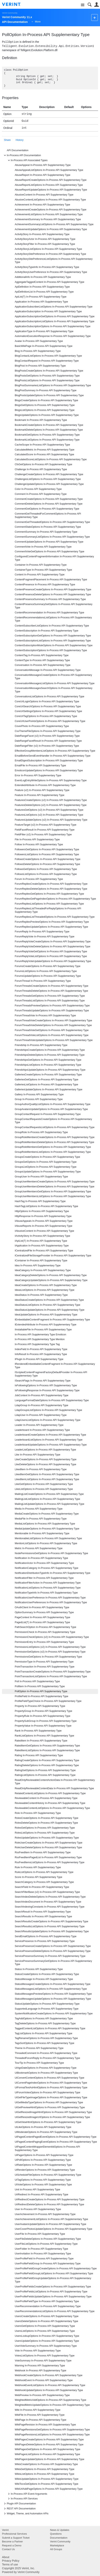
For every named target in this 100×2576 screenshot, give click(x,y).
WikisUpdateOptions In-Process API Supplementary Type (46, 2479)
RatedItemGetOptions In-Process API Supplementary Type (47, 1745)
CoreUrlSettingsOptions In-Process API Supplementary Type (48, 711)
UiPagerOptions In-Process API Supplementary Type (44, 2155)
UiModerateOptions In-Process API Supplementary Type (46, 2132)
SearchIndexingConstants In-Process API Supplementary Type (49, 1906)
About (5, 2557)
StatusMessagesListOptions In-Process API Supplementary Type (51, 1988)
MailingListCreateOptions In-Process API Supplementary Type (49, 1494)
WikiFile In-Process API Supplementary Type (40, 2415)
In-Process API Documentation (22, 155)
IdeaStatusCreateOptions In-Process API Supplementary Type (49, 1300)
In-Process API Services (22, 2499)
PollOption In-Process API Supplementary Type (41, 1691)
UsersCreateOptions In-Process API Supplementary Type (46, 2316)
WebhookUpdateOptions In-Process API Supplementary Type (49, 2390)
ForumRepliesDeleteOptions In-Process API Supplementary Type (51, 888)
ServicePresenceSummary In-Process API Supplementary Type (50, 1956)
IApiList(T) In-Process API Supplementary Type (41, 1240)
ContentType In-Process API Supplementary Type (42, 660)
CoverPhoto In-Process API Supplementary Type (42, 726)
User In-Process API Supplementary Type (38, 2209)
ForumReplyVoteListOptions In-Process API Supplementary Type (51, 956)
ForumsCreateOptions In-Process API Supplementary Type (47, 966)
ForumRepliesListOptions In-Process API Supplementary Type (49, 903)
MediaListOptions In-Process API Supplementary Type (45, 1523)
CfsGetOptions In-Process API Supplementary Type (43, 464)
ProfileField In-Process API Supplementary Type (41, 1696)
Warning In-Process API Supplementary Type (40, 2365)
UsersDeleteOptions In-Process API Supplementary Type (46, 2321)
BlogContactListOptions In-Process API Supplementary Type (48, 355)
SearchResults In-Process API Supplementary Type (43, 1916)
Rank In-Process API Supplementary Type (38, 1730)
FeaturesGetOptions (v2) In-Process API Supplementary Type (49, 809)
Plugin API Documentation (19, 2504)
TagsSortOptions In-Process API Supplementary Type (44, 2043)
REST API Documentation (19, 2509)
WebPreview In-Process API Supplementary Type (42, 2395)
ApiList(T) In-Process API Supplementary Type (40, 296)
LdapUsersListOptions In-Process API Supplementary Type (47, 1420)
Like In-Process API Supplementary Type (37, 1454)
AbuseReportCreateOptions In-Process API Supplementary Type (50, 180)
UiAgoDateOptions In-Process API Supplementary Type (45, 2067)
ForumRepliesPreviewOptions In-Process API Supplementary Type (52, 921)
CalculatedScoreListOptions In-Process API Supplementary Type (51, 459)
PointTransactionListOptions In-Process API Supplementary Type (51, 1676)
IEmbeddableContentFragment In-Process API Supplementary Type (52, 1319)
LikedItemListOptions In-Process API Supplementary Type (47, 1479)
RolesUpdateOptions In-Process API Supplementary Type (47, 1837)
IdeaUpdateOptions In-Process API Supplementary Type (46, 1314)
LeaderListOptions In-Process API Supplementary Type (45, 1449)
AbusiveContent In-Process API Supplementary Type (44, 194)
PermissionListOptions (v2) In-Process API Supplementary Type (50, 1647)
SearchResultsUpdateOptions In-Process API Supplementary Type (52, 1931)
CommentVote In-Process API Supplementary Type (43, 546)
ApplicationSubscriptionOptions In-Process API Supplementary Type (52, 326)
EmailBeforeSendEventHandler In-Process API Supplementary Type (52, 755)
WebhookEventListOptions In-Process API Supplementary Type (50, 2385)
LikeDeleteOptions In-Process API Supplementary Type (45, 1464)
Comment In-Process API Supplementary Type (41, 494)
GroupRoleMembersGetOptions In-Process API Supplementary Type (53, 1147)
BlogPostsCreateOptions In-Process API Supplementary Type (49, 370)
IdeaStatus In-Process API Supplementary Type (41, 1295)
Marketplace (57, 2545)
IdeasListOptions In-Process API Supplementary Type (44, 1290)
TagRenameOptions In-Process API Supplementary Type (46, 2038)
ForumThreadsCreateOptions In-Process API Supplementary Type (51, 985)
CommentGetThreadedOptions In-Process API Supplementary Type (52, 522)
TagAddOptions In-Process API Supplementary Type (44, 2018)
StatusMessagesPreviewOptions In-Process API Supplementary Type (53, 1993)
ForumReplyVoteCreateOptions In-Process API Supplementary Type (53, 941)
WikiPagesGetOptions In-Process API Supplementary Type (47, 2449)
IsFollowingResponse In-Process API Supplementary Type (47, 1390)
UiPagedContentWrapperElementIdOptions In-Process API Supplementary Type (47, 2148)
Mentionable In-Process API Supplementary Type (42, 1533)
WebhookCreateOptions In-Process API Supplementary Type (48, 2375)
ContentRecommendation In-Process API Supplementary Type (49, 612)
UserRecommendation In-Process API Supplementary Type (48, 2306)
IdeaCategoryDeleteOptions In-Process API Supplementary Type (51, 1275)
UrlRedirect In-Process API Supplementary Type (41, 2194)
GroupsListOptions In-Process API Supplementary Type (45, 1166)
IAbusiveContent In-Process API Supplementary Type (44, 1231)
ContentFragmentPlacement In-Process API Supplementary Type (51, 579)
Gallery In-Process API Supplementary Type (39, 1094)
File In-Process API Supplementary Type (37, 839)
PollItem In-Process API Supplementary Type (40, 1686)
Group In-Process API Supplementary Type (39, 1099)
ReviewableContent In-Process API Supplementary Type (46, 1798)
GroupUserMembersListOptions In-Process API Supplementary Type (53, 1196)
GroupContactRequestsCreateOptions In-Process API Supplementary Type (53, 1121)
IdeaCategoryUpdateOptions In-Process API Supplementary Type (51, 1280)
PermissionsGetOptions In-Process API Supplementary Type (48, 1656)
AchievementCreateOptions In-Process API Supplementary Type (50, 209)
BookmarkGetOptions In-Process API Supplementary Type (47, 434)
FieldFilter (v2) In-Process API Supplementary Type (43, 834)
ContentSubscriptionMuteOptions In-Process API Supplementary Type (53, 645)
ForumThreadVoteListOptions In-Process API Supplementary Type (51, 1035)
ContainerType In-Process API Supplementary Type (43, 569)
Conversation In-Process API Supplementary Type (43, 665)
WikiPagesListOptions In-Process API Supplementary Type (47, 2454)
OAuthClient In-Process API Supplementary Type (42, 1607)
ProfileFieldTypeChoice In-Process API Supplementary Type (48, 1701)
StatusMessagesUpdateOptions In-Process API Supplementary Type (53, 1998)
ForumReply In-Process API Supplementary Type (42, 931)
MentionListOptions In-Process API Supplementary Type (46, 1543)
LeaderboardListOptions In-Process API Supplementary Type (48, 1439)
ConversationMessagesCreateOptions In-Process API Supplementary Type (53, 677)
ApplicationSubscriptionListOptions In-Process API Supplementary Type (54, 321)
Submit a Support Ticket (15, 2537)
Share (7, 140)
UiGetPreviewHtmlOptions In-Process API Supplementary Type (50, 2107)
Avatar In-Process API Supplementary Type (39, 341)
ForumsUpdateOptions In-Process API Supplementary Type (48, 976)
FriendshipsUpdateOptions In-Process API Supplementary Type (50, 1069)
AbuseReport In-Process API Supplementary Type (42, 175)
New (94, 17)
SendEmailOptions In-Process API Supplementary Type (45, 1936)
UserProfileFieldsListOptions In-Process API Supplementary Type (51, 2291)
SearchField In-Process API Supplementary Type (42, 1887)
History (20, 140)
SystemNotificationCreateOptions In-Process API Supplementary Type (54, 2013)
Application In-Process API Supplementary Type (41, 301)
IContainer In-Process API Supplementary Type (41, 1260)
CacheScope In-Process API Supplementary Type (42, 444)
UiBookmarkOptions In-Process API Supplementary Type (46, 2072)
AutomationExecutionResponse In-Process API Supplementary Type (53, 336)
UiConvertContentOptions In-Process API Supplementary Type (49, 2077)
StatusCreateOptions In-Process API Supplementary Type (47, 1974)
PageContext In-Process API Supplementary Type (42, 1617)
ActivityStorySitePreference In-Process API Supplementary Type (50, 254)
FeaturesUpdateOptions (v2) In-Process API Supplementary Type (51, 819)
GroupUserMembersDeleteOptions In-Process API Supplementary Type (54, 1186)
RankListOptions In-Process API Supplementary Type (44, 1735)
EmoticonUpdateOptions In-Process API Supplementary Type (49, 770)
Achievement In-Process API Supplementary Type (42, 204)
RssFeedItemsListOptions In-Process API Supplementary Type (49, 1862)
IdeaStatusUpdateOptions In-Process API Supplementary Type (49, 1309)
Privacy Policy (10, 2560)
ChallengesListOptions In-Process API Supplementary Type (48, 479)
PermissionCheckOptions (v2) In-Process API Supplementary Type (52, 1637)
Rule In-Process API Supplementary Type (38, 1867)
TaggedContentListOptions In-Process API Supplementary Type (50, 2028)
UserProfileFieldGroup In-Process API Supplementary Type (47, 2263)
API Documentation (17, 150)
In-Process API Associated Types (27, 160)
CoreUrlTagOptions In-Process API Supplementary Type (46, 716)
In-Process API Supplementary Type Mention (40, 1339)
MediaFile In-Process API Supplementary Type (41, 1518)
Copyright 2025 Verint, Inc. (18, 2568)
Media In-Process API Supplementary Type (39, 1508)
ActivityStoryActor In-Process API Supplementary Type (45, 239)
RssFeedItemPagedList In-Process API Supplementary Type (48, 1857)
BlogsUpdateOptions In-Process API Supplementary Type (47, 415)
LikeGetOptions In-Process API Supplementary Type (44, 1484)
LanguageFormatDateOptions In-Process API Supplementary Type (52, 1400)
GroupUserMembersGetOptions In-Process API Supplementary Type (53, 1191)
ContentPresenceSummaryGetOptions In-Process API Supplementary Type (53, 606)
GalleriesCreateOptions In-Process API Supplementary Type (48, 1074)
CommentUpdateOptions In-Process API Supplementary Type (49, 541)
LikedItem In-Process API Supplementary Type (41, 1469)
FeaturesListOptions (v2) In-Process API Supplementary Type (49, 814)
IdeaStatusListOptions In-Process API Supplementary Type (47, 1305)
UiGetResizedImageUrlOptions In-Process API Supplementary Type (52, 2117)
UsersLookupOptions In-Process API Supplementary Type (47, 2336)
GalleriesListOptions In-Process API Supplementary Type (46, 1084)
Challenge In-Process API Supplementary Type (41, 469)
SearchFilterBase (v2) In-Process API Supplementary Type (47, 1892)
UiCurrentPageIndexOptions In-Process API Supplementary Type (51, 2082)
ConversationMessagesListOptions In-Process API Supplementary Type (54, 683)
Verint (5, 2529)
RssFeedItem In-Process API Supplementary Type (43, 1852)
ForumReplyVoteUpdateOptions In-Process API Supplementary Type (53, 961)
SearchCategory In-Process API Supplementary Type (44, 1882)
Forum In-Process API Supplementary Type (39, 879)
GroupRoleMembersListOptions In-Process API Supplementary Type (53, 1152)
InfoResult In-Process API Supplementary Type (41, 1354)
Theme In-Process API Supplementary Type (39, 2048)
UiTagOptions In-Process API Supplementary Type (43, 2179)
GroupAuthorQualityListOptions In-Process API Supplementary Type (52, 1104)
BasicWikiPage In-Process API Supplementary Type (44, 346)
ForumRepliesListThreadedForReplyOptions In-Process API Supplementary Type (48, 910)
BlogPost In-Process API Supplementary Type (40, 365)
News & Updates (59, 2529)
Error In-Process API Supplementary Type (38, 775)
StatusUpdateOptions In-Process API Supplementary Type (47, 2003)
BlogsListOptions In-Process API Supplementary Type (45, 410)
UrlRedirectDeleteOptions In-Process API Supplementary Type (49, 2204)
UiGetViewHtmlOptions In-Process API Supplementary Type (48, 2122)
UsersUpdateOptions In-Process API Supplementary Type (47, 2341)
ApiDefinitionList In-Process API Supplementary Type (44, 291)
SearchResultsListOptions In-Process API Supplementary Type (49, 1926)
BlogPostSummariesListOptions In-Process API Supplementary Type (53, 385)
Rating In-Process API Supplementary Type (39, 1755)
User (96, 4)
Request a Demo (12, 2545)
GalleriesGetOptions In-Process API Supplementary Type (46, 1079)
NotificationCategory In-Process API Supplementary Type (46, 1568)
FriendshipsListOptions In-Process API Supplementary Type (48, 1064)
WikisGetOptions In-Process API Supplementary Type (44, 2469)
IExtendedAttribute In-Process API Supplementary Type (45, 1324)
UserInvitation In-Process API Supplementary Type (43, 2253)
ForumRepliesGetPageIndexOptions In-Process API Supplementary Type (55, 898)
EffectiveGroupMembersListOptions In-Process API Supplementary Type (55, 750)
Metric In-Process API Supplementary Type (39, 1548)
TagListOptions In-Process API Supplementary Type (43, 2033)
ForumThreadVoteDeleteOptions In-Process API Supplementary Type (53, 1025)
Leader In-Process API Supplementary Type (39, 1425)
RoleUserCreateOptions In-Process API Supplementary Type (48, 1842)
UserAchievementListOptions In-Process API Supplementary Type (51, 2219)
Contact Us (8, 2549)
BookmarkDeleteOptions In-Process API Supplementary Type (49, 429)
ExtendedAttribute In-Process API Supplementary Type (45, 785)
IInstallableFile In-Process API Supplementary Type (43, 1329)
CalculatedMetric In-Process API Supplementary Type (44, 449)
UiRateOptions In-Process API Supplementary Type (43, 2165)
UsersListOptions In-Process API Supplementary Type (45, 2331)
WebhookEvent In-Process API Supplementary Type (44, 2380)
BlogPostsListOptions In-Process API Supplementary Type (47, 380)
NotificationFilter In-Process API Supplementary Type (44, 1578)
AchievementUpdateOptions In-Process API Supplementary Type (51, 229)
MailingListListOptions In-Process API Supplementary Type (47, 1499)
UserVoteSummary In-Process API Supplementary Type (46, 2345)
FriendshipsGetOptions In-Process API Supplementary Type (48, 1059)
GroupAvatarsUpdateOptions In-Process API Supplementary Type (51, 1109)
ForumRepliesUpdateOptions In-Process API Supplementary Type (51, 926)
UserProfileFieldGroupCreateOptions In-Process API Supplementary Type (56, 2268)
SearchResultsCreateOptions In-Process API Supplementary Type (51, 1921)
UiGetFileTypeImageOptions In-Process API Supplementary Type (51, 2097)
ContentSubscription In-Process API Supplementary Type (46, 630)
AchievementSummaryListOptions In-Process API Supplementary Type (54, 224)
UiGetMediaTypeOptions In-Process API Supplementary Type (49, 2102)
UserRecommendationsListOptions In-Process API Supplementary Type (54, 2311)
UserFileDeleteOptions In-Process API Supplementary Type (48, 2238)
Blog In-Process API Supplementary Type (38, 351)
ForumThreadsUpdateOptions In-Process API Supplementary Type (52, 1010)
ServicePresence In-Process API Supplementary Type (45, 1941)
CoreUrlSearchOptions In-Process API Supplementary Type (48, 706)
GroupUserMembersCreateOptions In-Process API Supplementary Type (55, 1181)
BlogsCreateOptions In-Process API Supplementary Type (46, 400)
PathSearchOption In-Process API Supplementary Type (45, 1627)
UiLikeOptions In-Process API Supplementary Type (43, 2127)
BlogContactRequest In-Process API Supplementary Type (47, 360)
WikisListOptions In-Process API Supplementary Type (44, 2474)
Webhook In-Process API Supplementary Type (40, 2370)
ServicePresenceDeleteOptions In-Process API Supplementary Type (53, 1951)
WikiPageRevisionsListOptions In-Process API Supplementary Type (52, 2434)
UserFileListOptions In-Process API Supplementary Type (46, 2243)
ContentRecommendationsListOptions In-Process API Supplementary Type (53, 619)
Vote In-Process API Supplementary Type (38, 2350)
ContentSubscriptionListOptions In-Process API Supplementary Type (53, 640)
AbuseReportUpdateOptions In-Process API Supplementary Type (51, 189)
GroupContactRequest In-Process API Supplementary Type (48, 1114)
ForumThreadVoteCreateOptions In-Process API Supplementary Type (53, 1020)
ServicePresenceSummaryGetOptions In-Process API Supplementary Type (53, 1963)
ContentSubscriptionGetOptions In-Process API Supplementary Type (53, 635)
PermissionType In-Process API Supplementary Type (44, 1661)
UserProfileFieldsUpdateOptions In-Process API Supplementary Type (53, 2296)
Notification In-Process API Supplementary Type (41, 1558)
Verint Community (9, 13)
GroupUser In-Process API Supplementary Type (41, 1176)
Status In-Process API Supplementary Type (39, 1969)
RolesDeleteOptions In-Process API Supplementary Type (46, 1822)
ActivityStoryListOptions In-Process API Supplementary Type (48, 249)
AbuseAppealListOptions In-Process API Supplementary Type (49, 170)
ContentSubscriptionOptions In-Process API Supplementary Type (51, 650)
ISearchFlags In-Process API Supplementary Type (43, 1380)
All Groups (56, 2549)
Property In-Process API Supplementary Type (40, 1706)
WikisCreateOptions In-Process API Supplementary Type (46, 2464)
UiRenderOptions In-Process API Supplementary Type (45, 2169)
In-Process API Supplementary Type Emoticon (40, 1334)
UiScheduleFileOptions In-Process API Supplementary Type (48, 2174)
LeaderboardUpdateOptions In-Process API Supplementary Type (51, 1444)
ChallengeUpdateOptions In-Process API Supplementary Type (49, 484)
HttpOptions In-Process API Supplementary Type (42, 1211)
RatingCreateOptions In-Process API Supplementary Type (47, 1760)
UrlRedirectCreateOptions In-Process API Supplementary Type (49, 2199)
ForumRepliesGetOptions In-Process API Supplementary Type (49, 893)
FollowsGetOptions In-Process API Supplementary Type (46, 869)
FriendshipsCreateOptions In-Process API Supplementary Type (50, 1050)
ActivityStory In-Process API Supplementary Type (42, 234)
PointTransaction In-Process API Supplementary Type (45, 1666)
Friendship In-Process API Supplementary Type (41, 1045)
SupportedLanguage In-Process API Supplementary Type (46, 2008)
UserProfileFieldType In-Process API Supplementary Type (47, 2301)
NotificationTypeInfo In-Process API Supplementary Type (46, 1592)
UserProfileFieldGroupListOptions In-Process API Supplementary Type (54, 2273)
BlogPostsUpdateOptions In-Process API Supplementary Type (49, 395)
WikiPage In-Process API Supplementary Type (40, 2419)
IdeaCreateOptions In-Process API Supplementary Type (46, 1285)
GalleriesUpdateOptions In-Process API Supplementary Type (48, 1089)
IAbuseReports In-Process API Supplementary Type (43, 1226)
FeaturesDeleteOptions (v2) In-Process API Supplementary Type (50, 805)
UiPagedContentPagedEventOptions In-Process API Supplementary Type (55, 2136)
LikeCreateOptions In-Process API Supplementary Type (45, 1459)
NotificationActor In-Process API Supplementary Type (44, 1563)
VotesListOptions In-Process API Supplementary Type (45, 2355)
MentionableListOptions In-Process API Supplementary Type (48, 1538)
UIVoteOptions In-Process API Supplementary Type (43, 2184)
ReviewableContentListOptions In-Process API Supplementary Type (52, 1808)
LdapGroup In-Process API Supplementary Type (41, 1405)
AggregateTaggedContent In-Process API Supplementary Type (49, 282)
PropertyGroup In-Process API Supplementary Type (43, 1711)
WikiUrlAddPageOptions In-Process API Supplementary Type (49, 2488)
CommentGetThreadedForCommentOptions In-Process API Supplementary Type (48, 515)
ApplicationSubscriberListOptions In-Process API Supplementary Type (53, 306)
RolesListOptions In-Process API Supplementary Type (45, 1832)
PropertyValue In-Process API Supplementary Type (43, 1725)
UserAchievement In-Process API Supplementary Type (45, 2214)
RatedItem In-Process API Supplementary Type (41, 1740)
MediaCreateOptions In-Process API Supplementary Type (47, 1513)
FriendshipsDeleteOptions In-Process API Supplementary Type (49, 1055)
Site (82, 5)
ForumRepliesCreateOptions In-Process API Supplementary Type (51, 883)
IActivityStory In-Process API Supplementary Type (42, 1235)
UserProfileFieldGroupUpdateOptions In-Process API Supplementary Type (53, 2280)
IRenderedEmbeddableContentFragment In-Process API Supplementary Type (55, 1366)
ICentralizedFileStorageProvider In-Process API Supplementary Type (53, 1255)
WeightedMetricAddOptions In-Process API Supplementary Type (50, 2400)
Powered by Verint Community (20, 2572)
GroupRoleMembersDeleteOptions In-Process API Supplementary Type (54, 1142)
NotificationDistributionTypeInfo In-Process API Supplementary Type (52, 1573)
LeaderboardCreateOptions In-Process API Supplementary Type (50, 1434)
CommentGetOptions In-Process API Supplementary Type (47, 508)
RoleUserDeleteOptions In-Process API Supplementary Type (48, 1847)
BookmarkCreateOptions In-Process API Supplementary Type (49, 425)
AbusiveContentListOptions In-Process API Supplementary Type (50, 199)
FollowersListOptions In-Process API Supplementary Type (47, 854)
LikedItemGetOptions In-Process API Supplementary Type (47, 1474)
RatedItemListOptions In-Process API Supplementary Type (47, 1750)
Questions (56, 2533)
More (38, 21)
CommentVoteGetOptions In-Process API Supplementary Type (49, 551)
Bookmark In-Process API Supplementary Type (41, 420)
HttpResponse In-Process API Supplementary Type (43, 1216)
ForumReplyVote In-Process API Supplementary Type (44, 936)
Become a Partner (12, 2541)
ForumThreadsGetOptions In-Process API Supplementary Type (50, 995)
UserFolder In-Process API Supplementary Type (41, 2248)
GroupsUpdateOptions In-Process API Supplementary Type (48, 1171)
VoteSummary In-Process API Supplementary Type (43, 2360)
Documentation (58, 2537)
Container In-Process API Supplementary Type (41, 564)
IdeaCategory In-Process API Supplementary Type (43, 1270)
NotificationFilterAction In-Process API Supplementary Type (48, 1582)
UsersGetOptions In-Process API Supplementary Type (45, 2326)
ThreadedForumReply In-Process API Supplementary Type (47, 2058)
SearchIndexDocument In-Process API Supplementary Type (48, 1901)
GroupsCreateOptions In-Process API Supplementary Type (47, 1157)
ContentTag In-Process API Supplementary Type (42, 655)
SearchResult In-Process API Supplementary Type (43, 1911)
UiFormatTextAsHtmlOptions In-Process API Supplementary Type (51, 2087)
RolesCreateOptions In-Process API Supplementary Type (46, 1818)
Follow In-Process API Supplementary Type (39, 844)
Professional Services (14, 2533)
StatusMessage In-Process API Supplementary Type (44, 1979)
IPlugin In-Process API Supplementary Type (39, 1359)
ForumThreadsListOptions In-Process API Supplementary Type (50, 1000)
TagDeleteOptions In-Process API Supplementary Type (45, 2023)
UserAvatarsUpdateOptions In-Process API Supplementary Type (50, 2224)
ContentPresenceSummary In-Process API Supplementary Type (50, 599)
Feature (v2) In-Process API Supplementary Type (42, 790)
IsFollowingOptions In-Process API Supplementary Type (46, 1385)
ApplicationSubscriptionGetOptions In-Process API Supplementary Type (54, 316)
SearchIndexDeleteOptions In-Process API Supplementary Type (50, 1896)
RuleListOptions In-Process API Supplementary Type (44, 1872)
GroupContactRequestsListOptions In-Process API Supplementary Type (54, 1127)
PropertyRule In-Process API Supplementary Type (42, 1716)
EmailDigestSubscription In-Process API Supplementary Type (49, 760)
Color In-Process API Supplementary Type (38, 489)
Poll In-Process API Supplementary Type (37, 1681)
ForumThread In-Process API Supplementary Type (43, 981)
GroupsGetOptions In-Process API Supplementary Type (46, 1162)
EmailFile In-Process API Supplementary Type (40, 765)
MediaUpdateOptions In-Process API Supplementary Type (47, 1528)
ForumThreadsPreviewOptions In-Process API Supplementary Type (52, 1005)
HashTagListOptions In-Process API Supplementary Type (46, 1206)
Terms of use (10, 2564)
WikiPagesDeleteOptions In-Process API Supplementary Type (49, 2444)
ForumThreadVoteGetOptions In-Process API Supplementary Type (52, 1030)
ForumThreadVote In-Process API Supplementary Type (45, 1015)
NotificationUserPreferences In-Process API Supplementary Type (51, 1602)
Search (89, 4)
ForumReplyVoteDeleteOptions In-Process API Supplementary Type (52, 946)
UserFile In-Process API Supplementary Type (40, 2234)
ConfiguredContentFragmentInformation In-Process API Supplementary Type (54, 558)
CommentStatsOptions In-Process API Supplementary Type (48, 526)
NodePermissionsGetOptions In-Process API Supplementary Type (51, 1553)
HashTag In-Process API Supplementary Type (40, 1201)
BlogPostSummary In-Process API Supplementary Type (45, 390)
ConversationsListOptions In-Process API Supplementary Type (49, 696)
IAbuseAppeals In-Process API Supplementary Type (44, 1221)
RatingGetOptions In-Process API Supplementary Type (45, 1770)
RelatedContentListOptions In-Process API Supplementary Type (50, 1793)
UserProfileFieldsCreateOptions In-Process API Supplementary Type (53, 2286)
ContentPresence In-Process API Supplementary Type (45, 584)
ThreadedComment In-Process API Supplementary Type (46, 2053)
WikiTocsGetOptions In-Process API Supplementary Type (46, 2484)
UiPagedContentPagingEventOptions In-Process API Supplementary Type (56, 2141)
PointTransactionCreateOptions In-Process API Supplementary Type (53, 1671)
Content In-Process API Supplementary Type (40, 574)
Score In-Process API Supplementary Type (38, 1877)
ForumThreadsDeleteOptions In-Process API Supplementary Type (51, 990)
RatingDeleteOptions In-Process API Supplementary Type (47, 1765)
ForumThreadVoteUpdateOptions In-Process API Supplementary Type (54, 1040)
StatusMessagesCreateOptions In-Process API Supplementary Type (52, 1984)
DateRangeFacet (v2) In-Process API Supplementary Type (47, 735)
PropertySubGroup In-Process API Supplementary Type (46, 1721)
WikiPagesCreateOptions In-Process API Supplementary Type (49, 2439)
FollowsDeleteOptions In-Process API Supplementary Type (47, 864)
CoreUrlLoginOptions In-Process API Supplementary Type (47, 701)
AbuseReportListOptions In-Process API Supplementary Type (49, 185)
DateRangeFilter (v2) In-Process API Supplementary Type (47, 745)
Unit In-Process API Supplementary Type (37, 2189)
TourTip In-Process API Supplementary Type (39, 2062)
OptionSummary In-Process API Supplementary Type (44, 1612)
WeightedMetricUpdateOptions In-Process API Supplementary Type (52, 2405)
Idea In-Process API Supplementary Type (38, 1265)
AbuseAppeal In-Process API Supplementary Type (43, 165)
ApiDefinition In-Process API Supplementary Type (42, 286)
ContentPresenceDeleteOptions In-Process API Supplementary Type (53, 594)
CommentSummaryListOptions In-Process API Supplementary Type (52, 536)
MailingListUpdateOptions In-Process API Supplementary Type (49, 1504)
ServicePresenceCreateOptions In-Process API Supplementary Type (53, 1946)
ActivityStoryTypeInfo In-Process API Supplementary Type (47, 267)
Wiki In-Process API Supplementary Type (37, 2410)
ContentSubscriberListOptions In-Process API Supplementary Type (52, 625)
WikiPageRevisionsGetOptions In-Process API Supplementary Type (52, 2429)
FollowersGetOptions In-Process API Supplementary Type (47, 849)
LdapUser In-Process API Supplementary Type (41, 1415)
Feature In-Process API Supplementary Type (39, 795)
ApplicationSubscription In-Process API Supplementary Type (48, 311)
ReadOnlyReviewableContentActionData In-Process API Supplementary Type (55, 1782)
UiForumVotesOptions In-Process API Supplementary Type (47, 2092)
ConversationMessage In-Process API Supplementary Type (48, 670)
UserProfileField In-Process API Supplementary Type (44, 2258)
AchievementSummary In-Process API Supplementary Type (48, 219)
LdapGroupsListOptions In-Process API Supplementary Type (48, 1410)
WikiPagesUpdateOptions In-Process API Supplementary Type (49, 2459)
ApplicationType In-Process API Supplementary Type (44, 331)
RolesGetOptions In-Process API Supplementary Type (45, 1827)
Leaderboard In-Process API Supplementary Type (42, 1430)
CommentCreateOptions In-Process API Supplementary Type (49, 499)
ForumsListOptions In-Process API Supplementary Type (46, 971)
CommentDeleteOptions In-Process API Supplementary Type (48, 503)
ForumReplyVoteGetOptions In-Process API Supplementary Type (51, 951)
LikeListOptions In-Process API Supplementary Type (44, 1489)
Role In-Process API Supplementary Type (38, 1813)
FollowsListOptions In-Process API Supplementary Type (46, 874)
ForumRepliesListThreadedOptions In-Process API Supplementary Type (55, 916)
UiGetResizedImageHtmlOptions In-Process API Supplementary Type (53, 2112)
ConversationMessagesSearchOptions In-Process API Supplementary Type (53, 690)
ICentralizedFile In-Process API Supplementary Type (44, 1250)
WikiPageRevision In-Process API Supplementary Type (45, 2424)
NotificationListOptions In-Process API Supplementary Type (48, 1587)
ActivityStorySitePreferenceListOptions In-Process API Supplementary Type (54, 261)
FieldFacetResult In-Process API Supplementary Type (45, 829)
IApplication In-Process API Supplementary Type (42, 1245)
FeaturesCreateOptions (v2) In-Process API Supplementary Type (51, 800)
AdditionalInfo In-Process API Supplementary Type (43, 277)
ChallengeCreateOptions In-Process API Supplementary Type (49, 474)
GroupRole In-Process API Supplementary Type (41, 1132)
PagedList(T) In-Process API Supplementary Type (42, 1622)
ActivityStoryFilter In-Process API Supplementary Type (45, 244)
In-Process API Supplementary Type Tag (37, 1344)
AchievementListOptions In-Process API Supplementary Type (49, 214)
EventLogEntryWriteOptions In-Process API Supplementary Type (51, 780)
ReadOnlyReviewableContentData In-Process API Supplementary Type (54, 1788)
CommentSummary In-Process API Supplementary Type (46, 531)
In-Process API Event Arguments (27, 2494)
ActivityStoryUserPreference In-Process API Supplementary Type (51, 272)
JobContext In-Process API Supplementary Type (41, 1395)
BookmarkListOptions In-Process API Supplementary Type (47, 439)
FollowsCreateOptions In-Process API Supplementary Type (47, 859)
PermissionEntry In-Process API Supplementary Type (44, 1642)
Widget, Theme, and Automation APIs (25, 2514)
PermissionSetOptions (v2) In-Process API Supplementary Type (50, 1651)
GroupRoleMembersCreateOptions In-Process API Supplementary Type (54, 1137)
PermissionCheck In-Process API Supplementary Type (45, 1632)
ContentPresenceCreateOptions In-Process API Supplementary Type (53, 589)
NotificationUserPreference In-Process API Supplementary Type (50, 1597)
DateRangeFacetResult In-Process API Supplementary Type (48, 740)
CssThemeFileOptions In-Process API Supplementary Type (47, 731)
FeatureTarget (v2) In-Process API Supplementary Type (45, 824)
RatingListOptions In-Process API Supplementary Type (45, 1775)
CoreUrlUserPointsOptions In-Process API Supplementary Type (50, 721)
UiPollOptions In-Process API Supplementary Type (43, 2160)
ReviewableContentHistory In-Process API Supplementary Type (50, 1803)
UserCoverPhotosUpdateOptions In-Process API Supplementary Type (53, 2229)
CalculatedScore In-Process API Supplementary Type (44, 454)
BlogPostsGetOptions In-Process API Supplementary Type (47, 375)
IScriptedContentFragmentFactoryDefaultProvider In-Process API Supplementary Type (51, 1374)
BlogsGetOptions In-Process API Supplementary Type (45, 405)
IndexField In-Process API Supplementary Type (41, 1349)
